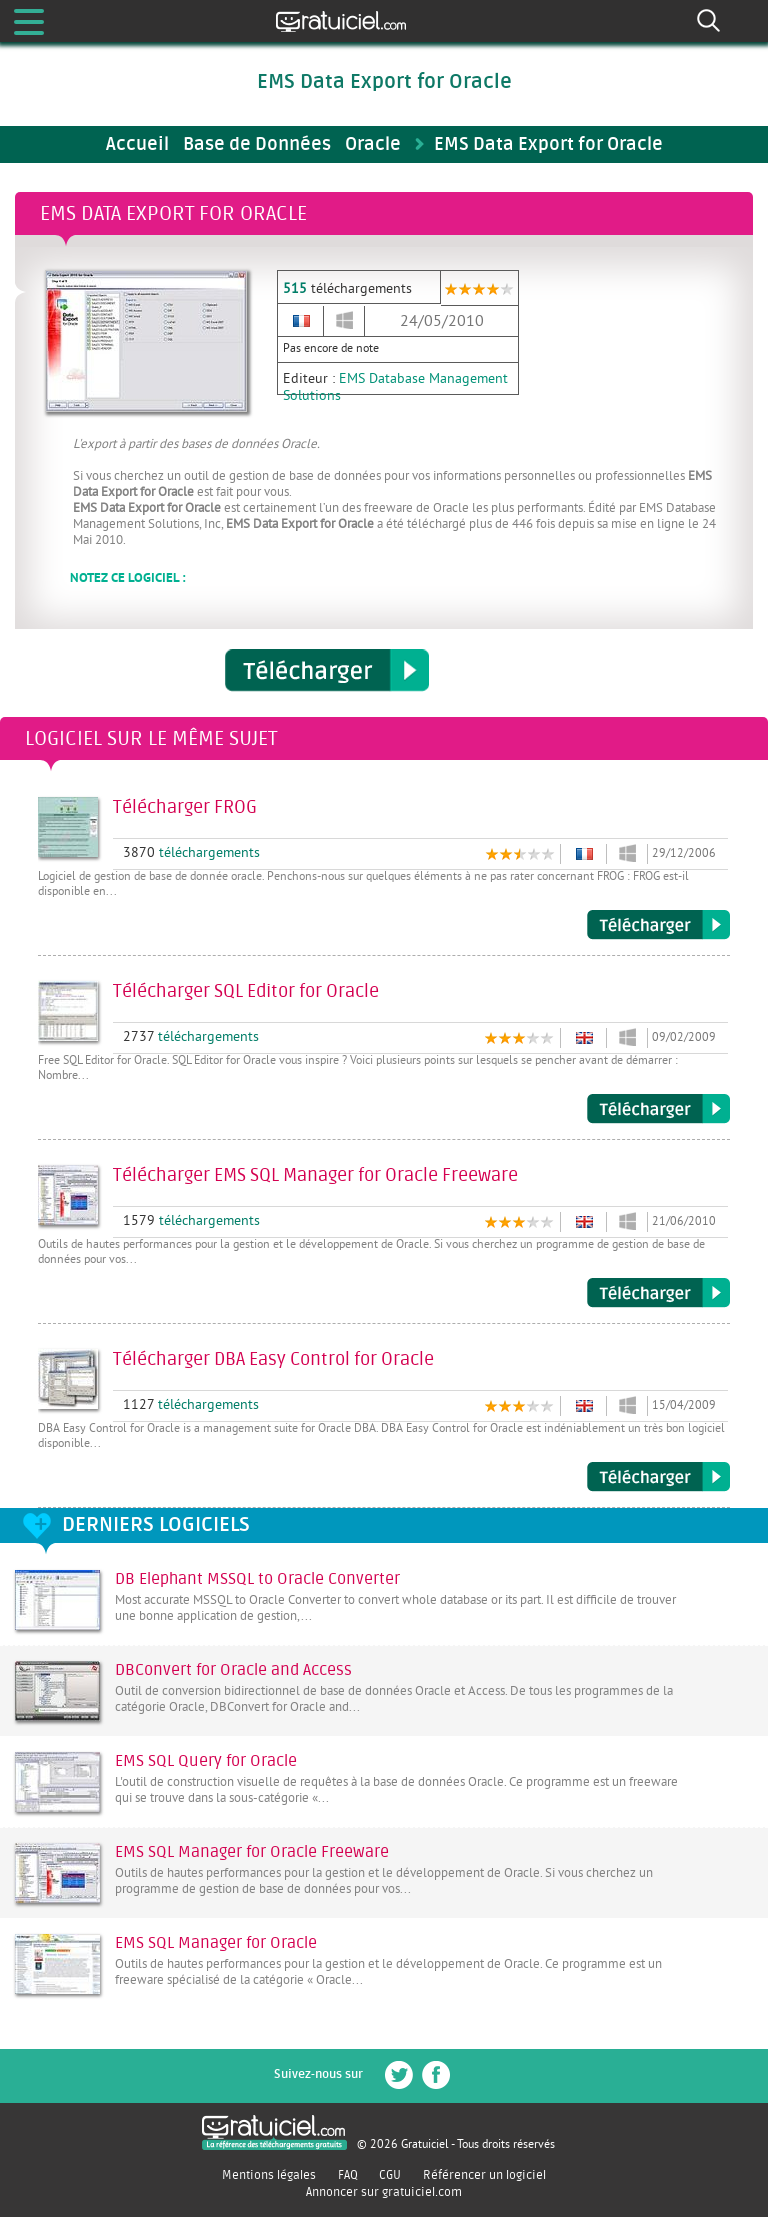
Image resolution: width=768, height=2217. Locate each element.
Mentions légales (269, 2175)
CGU (390, 2175)
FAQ (348, 2175)
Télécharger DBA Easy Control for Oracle (658, 1477)
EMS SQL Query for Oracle (206, 1761)
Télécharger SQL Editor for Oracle (658, 1109)
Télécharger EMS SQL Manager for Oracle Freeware (658, 1293)
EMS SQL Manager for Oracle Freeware (252, 1852)
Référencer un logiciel (484, 2175)
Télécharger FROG (658, 925)
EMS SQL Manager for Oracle (216, 1943)
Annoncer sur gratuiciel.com (384, 2192)
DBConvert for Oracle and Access (233, 1670)
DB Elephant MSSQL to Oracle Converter (257, 1579)
